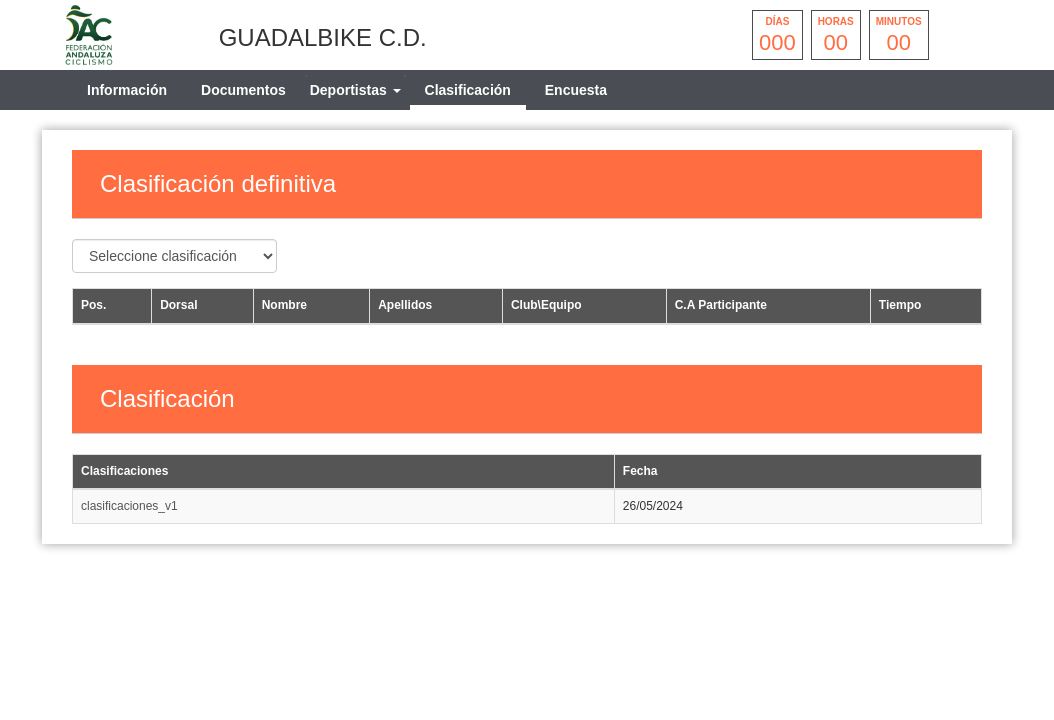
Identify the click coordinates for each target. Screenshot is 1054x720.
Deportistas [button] (355, 90)
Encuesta (576, 90)
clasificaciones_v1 (129, 506)
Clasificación (468, 90)
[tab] (355, 90)
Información (127, 90)
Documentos (243, 90)
